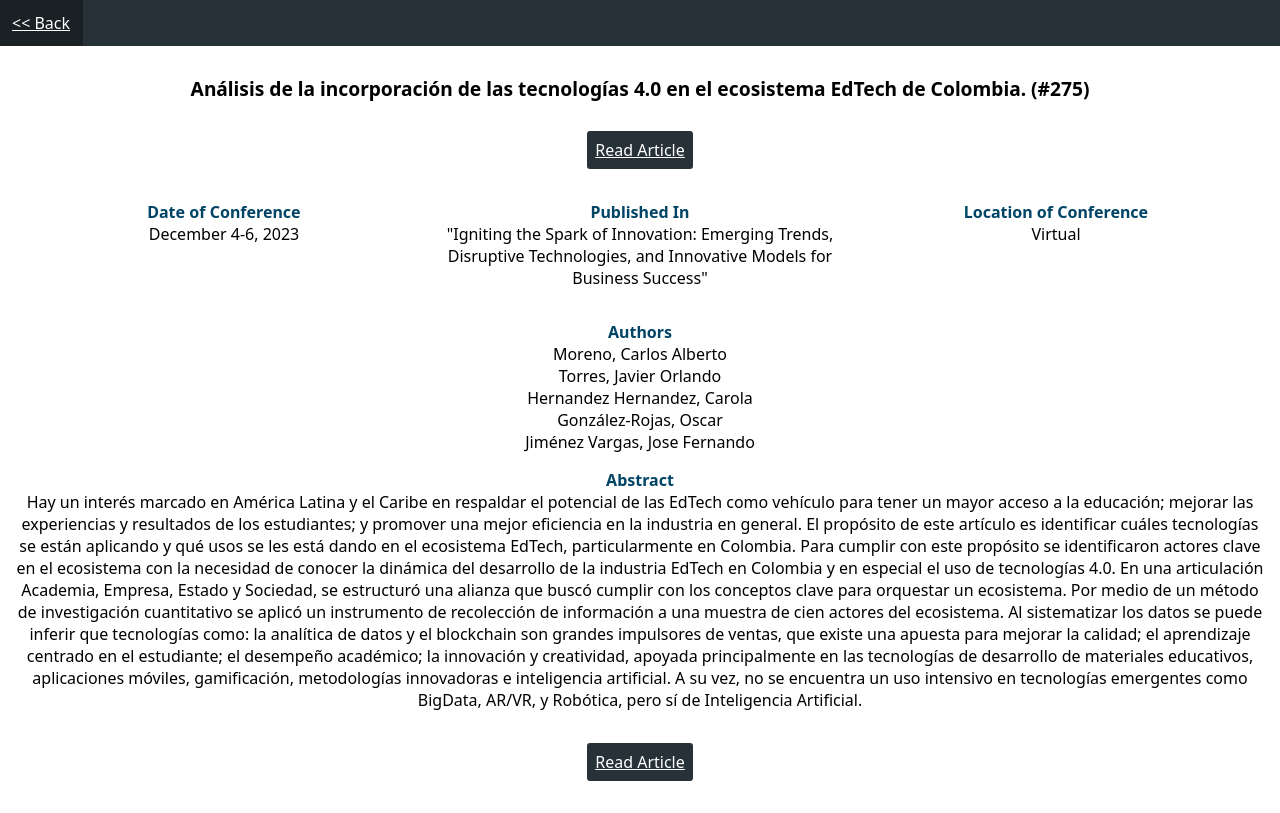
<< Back (41, 23)
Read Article (640, 150)
